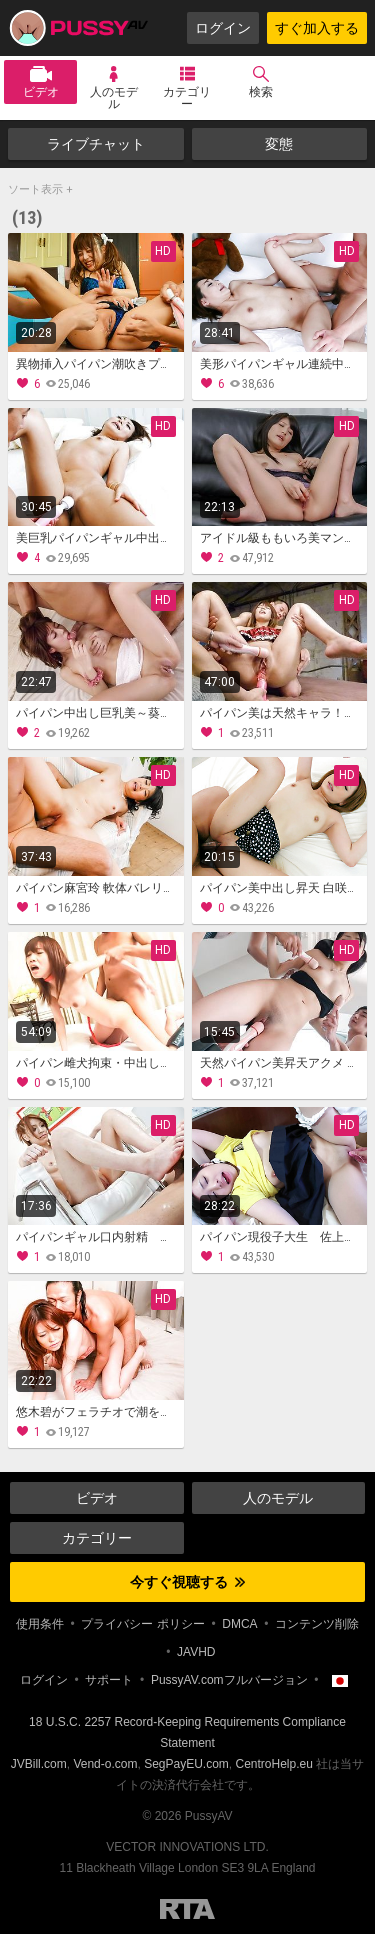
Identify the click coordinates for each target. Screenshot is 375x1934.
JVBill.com (39, 1764)
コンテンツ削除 (317, 1624)
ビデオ (41, 92)
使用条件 (40, 1624)
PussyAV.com (78, 28)
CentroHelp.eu (274, 1764)
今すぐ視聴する (187, 1582)
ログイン (223, 28)
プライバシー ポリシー (142, 1624)
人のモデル (114, 98)
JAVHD (196, 1652)
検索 (261, 92)
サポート (109, 1680)
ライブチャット (96, 144)
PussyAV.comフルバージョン (229, 1680)
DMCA (239, 1624)
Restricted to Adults (187, 1909)
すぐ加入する (317, 28)
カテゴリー (187, 98)
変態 (279, 144)
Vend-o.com (105, 1764)
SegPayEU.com (186, 1764)
